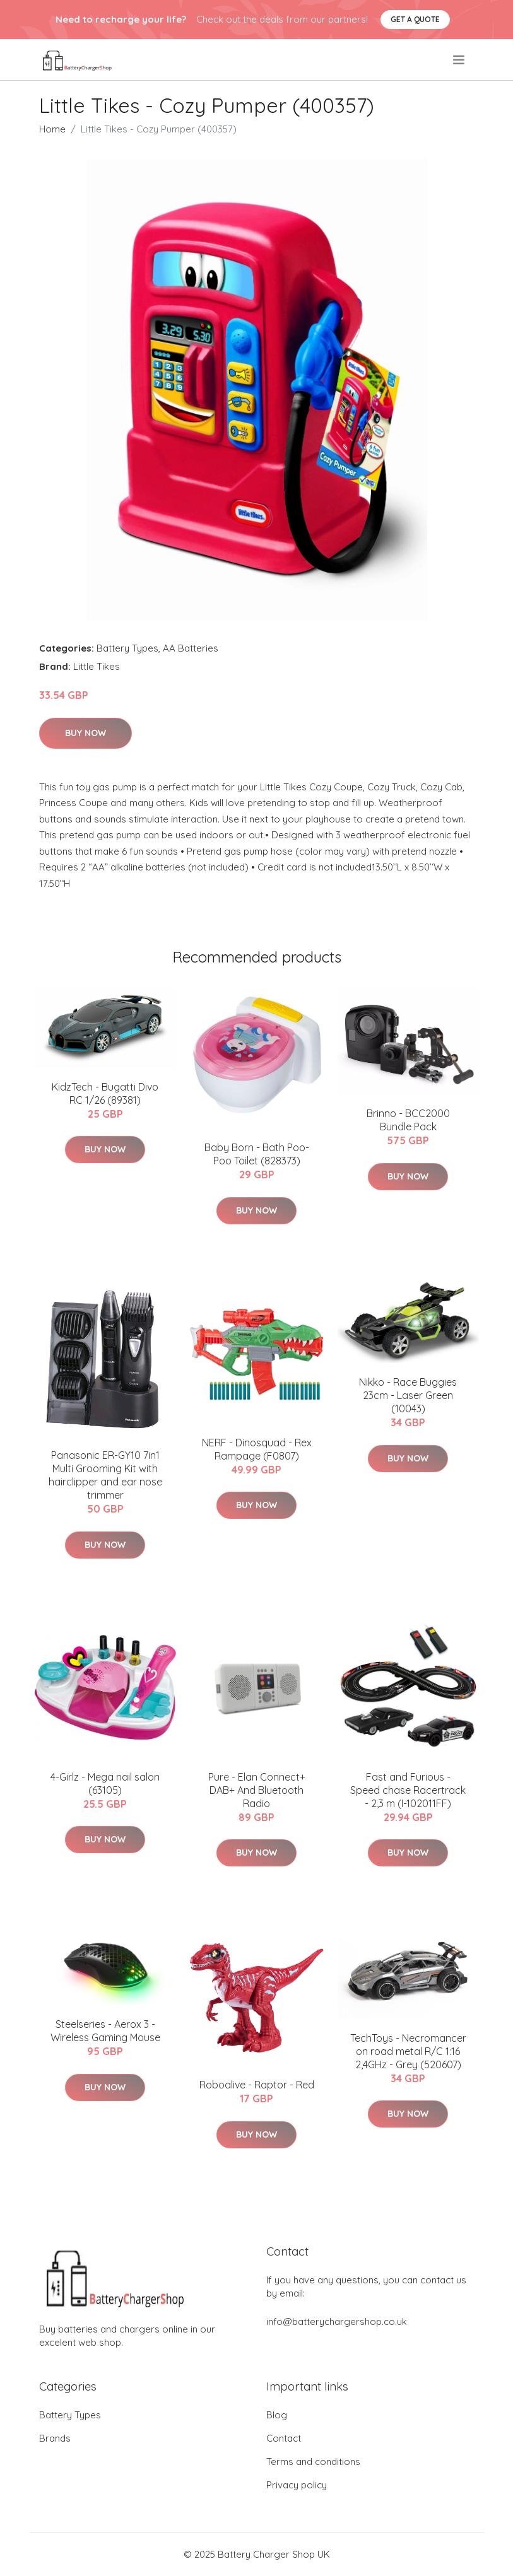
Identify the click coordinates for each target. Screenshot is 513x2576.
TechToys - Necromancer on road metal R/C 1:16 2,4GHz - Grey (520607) (408, 2051)
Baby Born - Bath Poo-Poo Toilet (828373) (256, 1154)
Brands (55, 2438)
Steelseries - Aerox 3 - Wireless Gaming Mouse (105, 2031)
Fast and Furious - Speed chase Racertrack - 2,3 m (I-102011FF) (408, 1790)
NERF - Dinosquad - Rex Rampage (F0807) (257, 1449)
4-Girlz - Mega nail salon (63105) (105, 1783)
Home (52, 129)
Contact (283, 2438)
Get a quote (415, 19)
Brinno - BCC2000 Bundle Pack (408, 1120)
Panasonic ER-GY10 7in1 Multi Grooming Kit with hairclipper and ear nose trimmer (105, 1475)
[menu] (460, 59)
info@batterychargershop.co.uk (336, 2321)
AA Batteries (190, 648)
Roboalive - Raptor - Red (256, 2084)
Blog (276, 2415)
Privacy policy (296, 2485)
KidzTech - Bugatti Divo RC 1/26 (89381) (105, 1093)
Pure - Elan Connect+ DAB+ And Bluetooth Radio (256, 1790)
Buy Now (85, 733)
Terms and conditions (313, 2462)
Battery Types (127, 648)
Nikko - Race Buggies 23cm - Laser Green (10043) (408, 1395)
